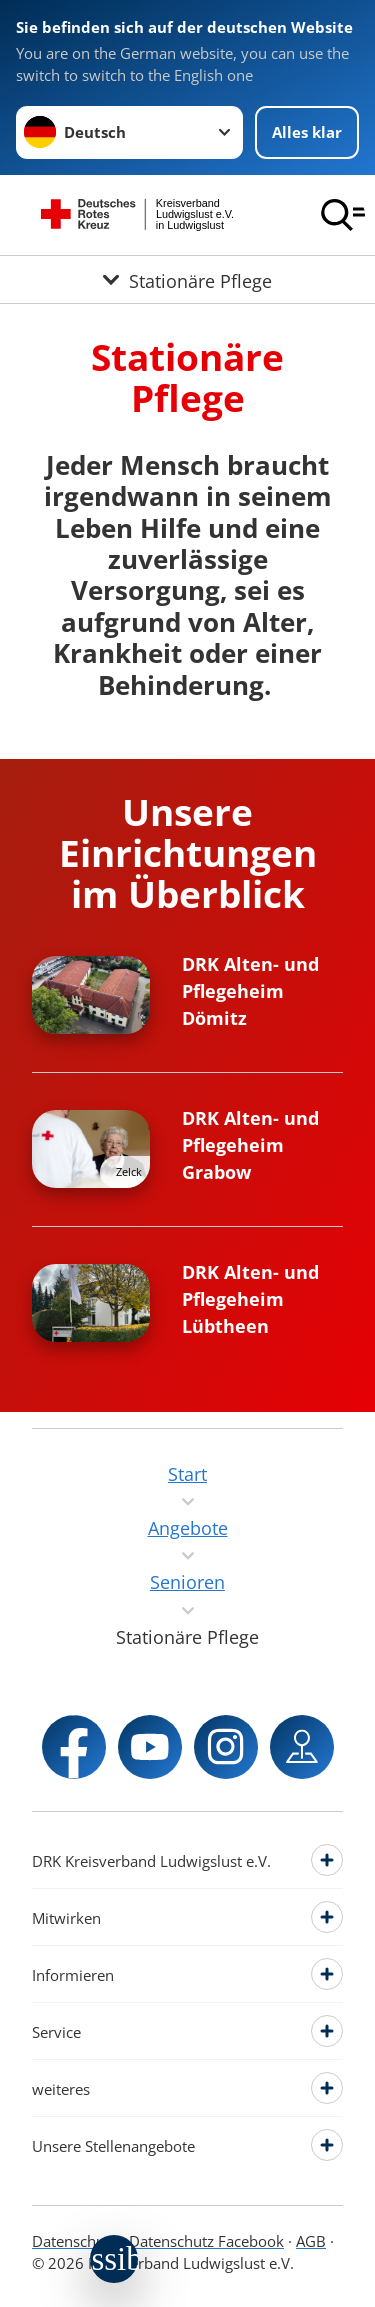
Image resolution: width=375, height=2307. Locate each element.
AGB (311, 2241)
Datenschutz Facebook (206, 2241)
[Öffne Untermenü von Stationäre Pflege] (187, 279)
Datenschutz (74, 2241)
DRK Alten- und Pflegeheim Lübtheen (250, 1299)
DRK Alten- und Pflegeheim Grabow (250, 1145)
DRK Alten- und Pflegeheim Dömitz (250, 991)
